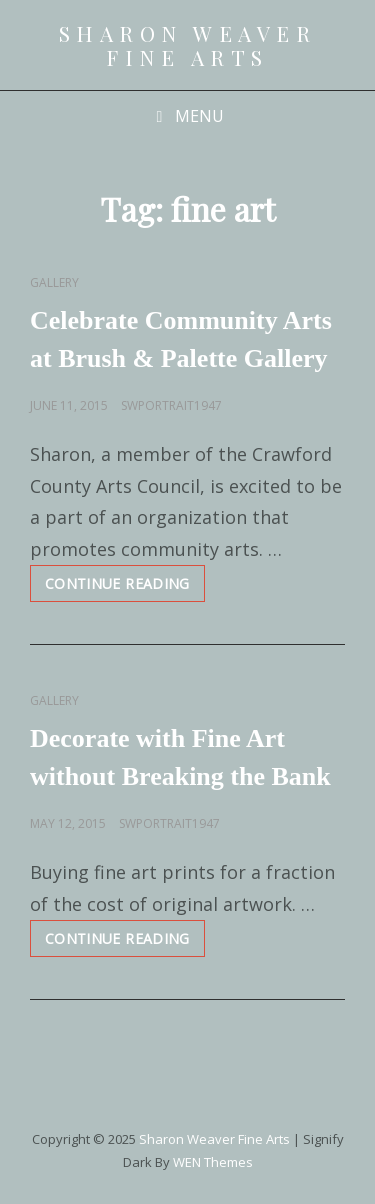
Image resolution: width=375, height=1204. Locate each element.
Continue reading (125, 587)
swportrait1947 (171, 405)
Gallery (54, 282)
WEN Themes (213, 1162)
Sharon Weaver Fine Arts (188, 45)
